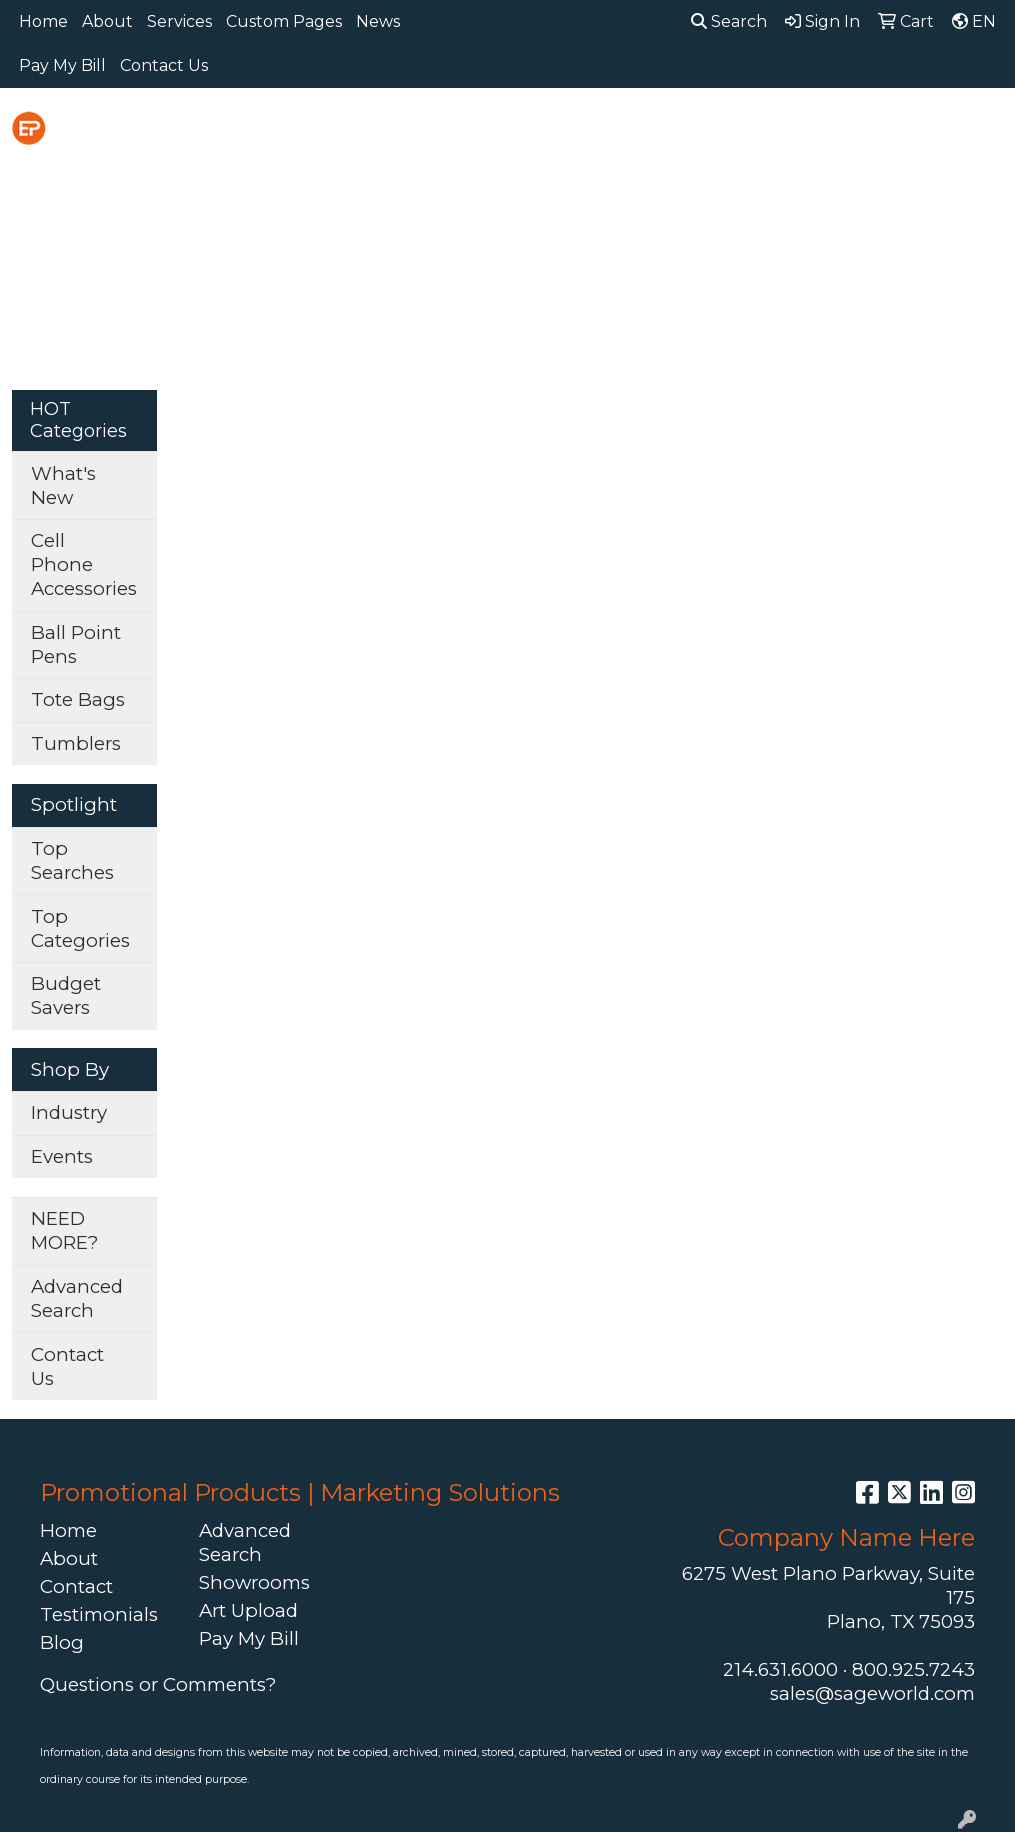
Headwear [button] (794, 131)
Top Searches (72, 860)
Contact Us (164, 65)
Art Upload (248, 1610)
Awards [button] (402, 131)
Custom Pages (284, 21)
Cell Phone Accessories (84, 564)
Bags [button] (492, 131)
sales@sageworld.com (872, 1693)
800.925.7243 (913, 1669)
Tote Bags (78, 699)
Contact (76, 1586)
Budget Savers (66, 995)
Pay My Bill (62, 65)
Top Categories (80, 928)
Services (179, 21)
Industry (69, 1112)
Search (729, 21)
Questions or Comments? (158, 1684)
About (107, 21)
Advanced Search (77, 1298)
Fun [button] (695, 131)
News (378, 21)
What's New (63, 485)
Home (43, 21)
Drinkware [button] (596, 131)
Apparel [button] (298, 131)
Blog (62, 1642)
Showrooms (254, 1582)
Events (62, 1156)
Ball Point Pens (76, 644)
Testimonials (99, 1614)
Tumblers (76, 743)
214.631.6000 (780, 1669)
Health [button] (905, 131)
